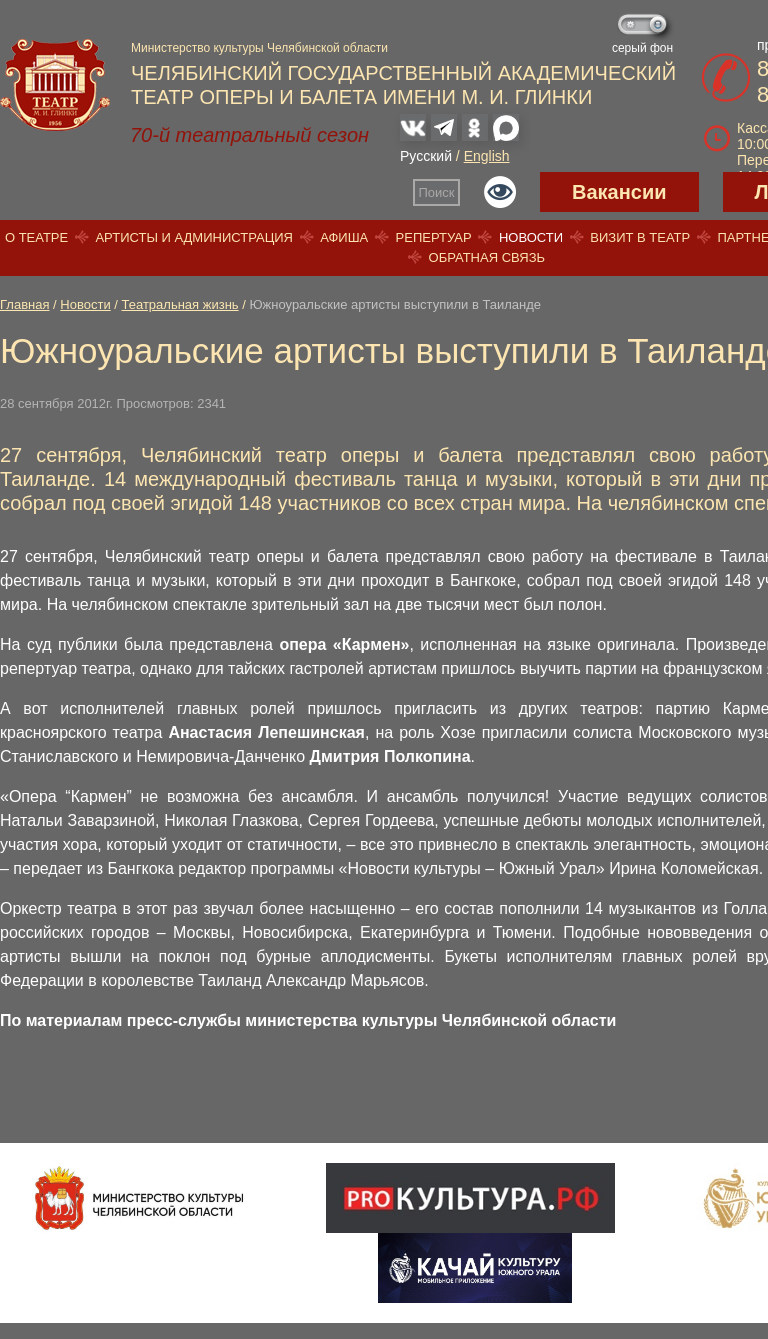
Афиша (344, 237)
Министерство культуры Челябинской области (259, 48)
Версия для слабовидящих (500, 192)
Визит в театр (640, 237)
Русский (426, 156)
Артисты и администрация (194, 237)
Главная (24, 304)
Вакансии (619, 192)
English (487, 156)
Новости (531, 237)
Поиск (437, 192)
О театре (36, 237)
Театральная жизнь (180, 304)
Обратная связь (487, 257)
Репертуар (434, 237)
